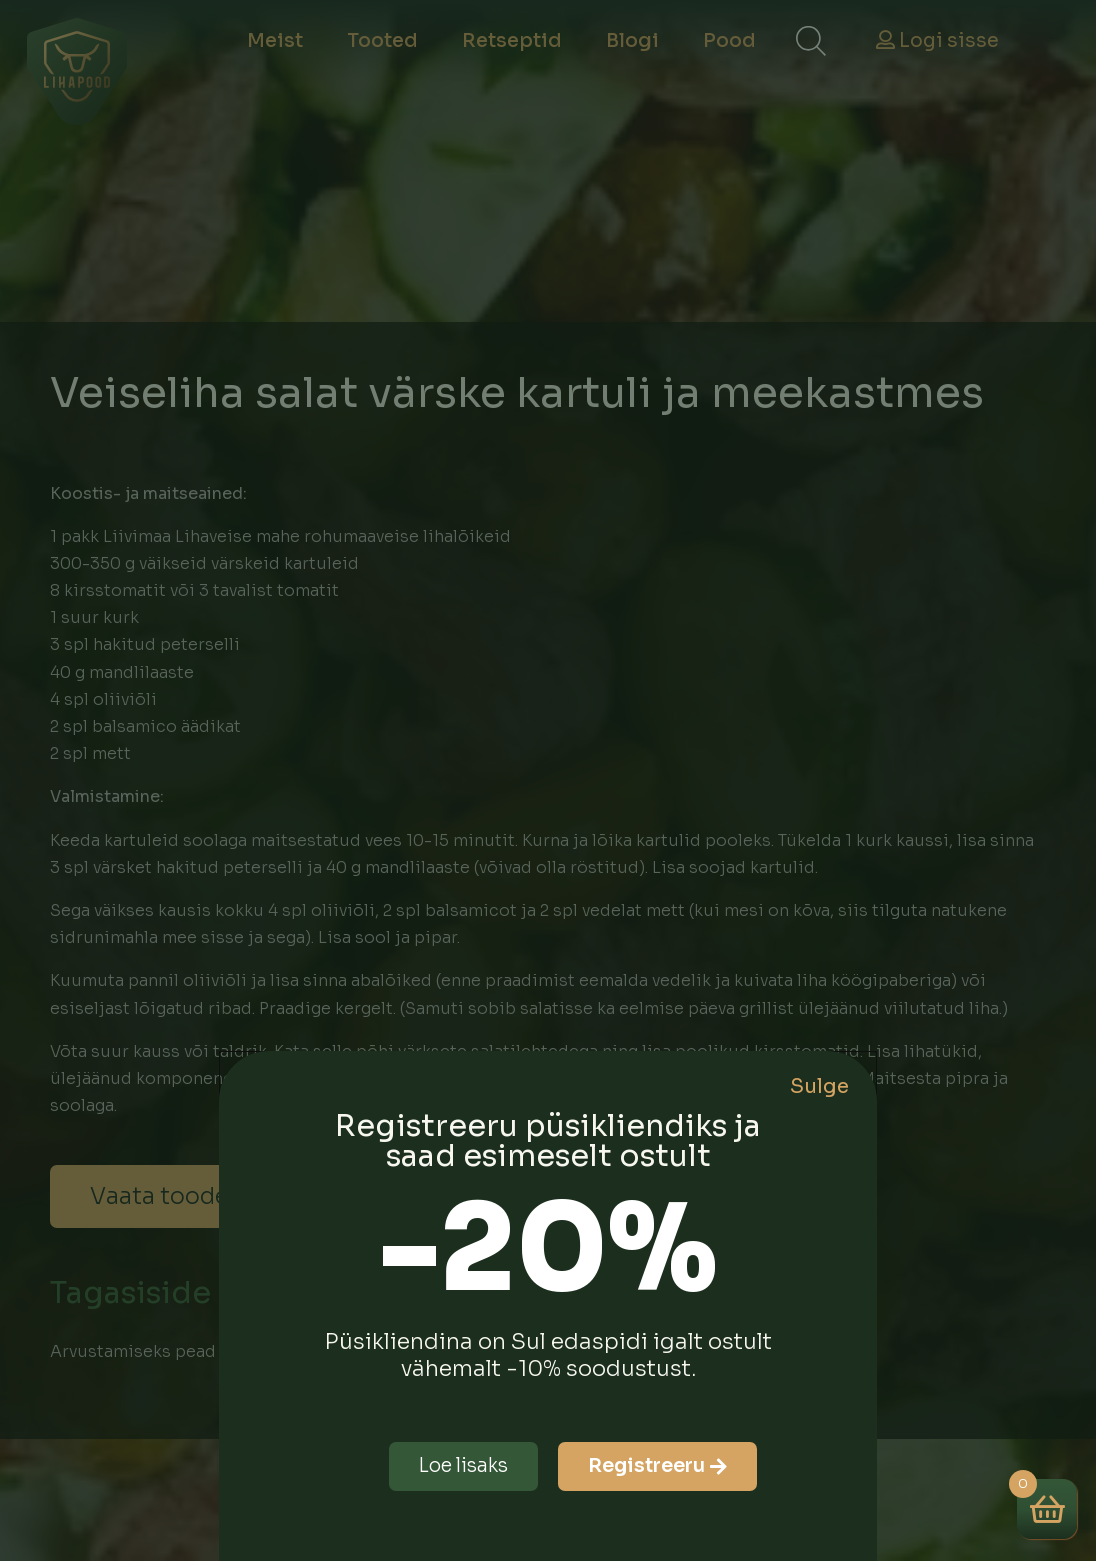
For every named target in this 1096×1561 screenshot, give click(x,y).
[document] (548, 780)
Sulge (819, 1086)
